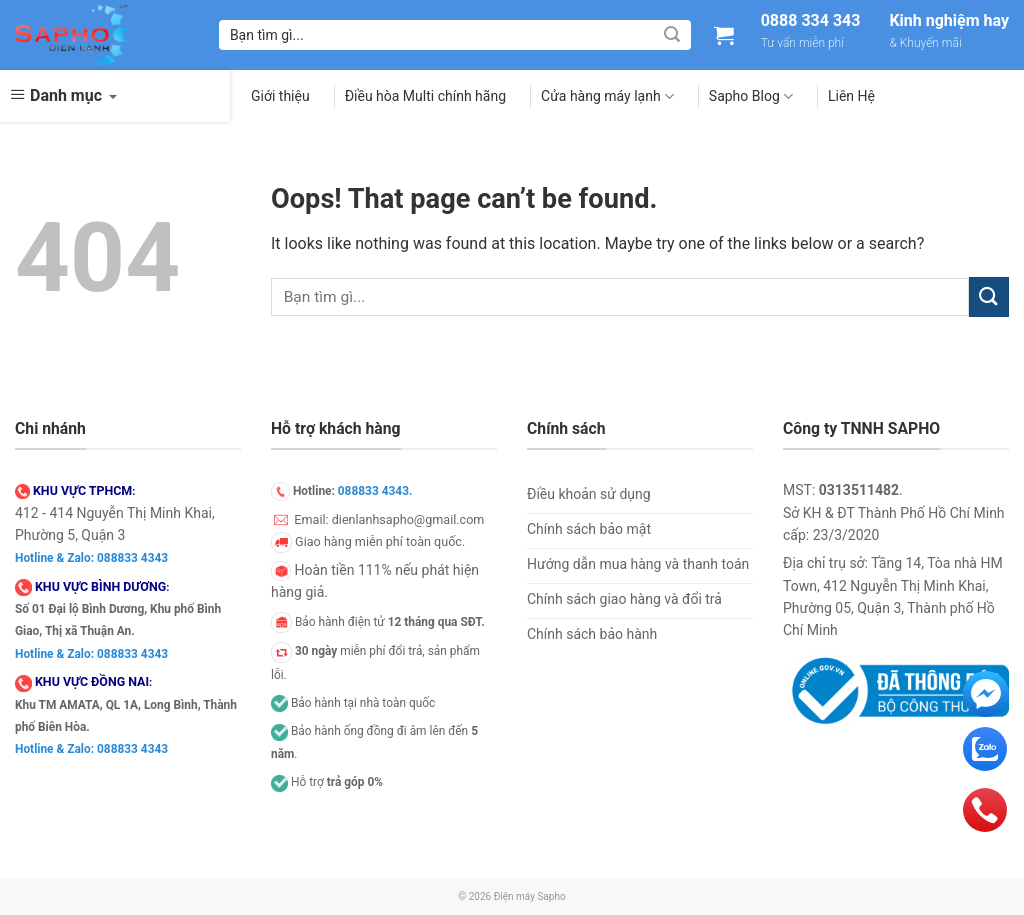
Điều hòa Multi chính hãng (425, 96)
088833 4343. (375, 491)
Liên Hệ (851, 96)
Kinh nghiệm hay (949, 21)
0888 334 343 (811, 21)
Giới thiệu (280, 96)
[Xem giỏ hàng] (724, 35)
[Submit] (672, 35)
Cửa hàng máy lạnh (607, 96)
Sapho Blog (751, 96)
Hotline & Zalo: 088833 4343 (91, 558)
